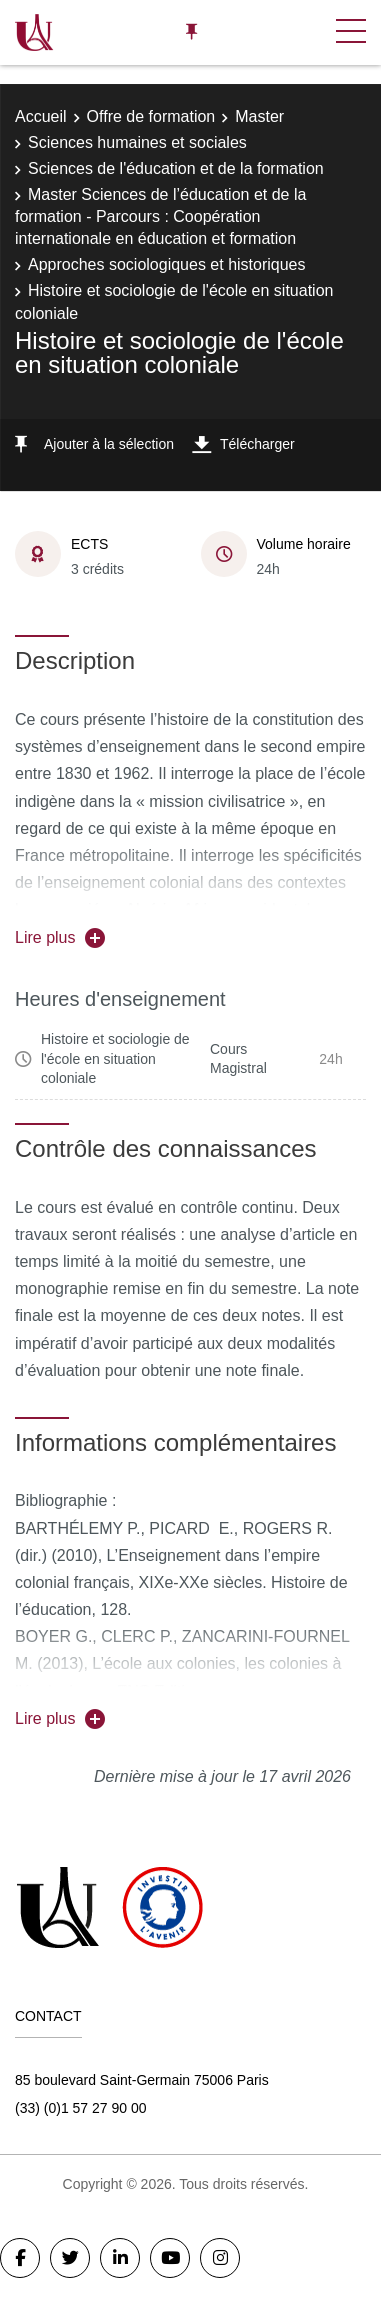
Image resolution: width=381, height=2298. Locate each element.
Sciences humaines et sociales (137, 142)
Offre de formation (151, 116)
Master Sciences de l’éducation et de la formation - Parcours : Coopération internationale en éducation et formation (160, 217)
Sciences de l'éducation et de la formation (176, 168)
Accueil (41, 116)
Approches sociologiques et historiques (167, 264)
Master (259, 116)
